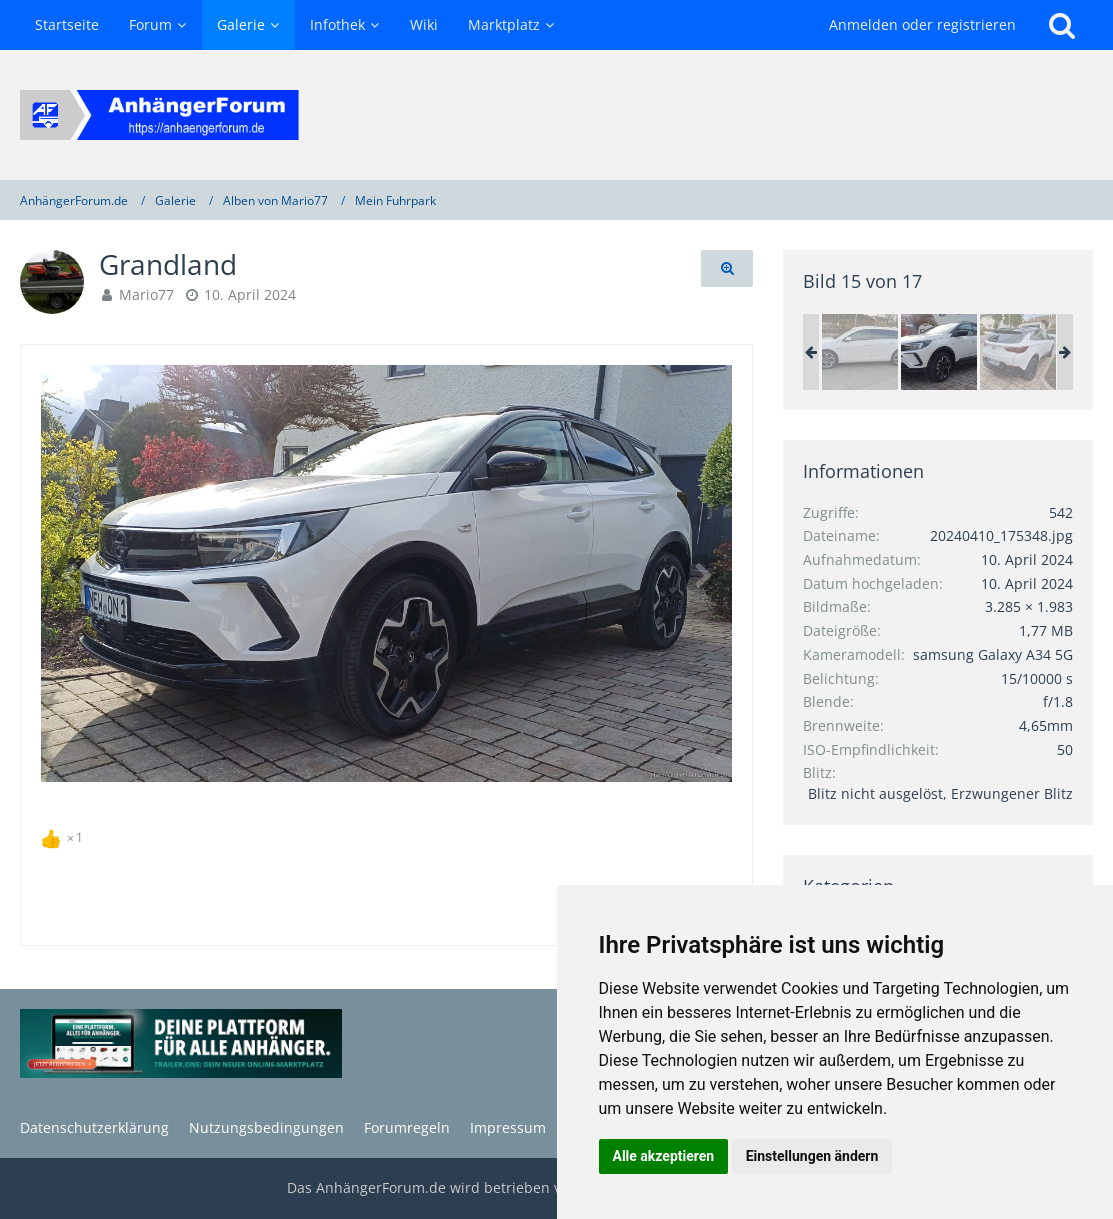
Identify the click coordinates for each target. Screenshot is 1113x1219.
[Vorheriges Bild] (71, 574)
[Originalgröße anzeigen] (727, 268)
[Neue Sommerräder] (860, 352)
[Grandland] (939, 352)
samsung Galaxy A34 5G (993, 654)
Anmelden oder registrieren (922, 24)
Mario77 (146, 294)
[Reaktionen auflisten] (64, 835)
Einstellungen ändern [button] (812, 1156)
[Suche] (1062, 25)
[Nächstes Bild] (702, 574)
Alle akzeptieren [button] (664, 1156)
